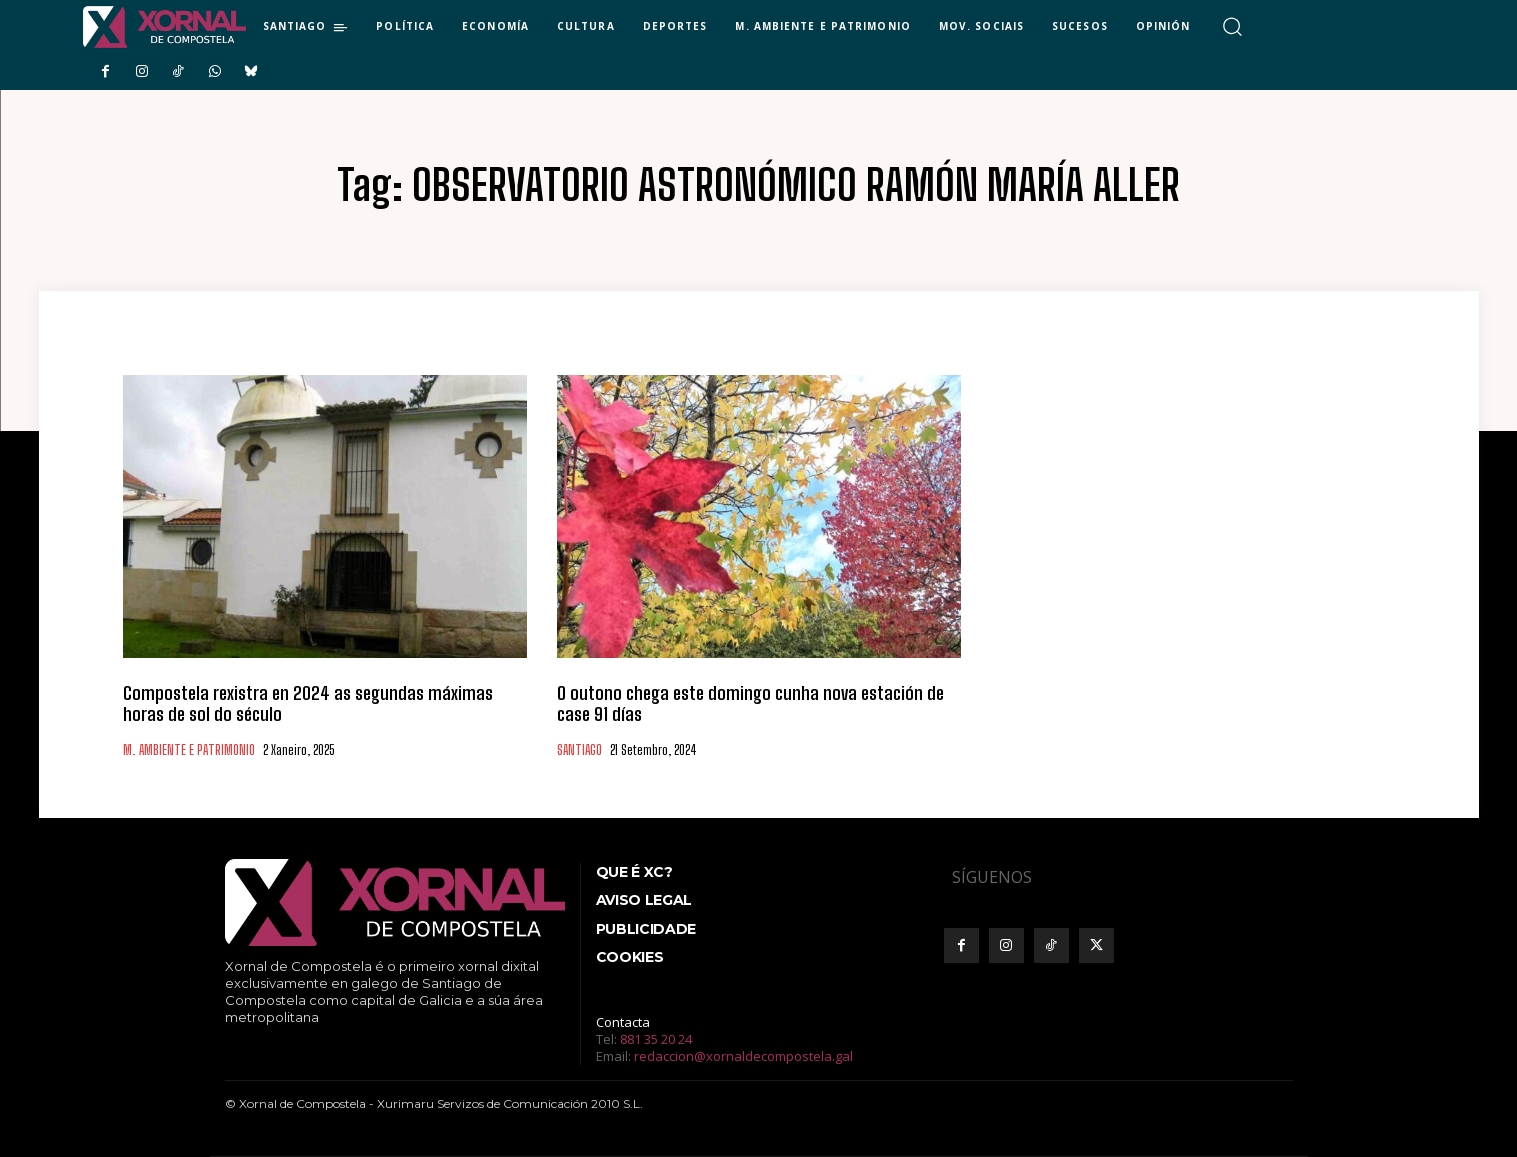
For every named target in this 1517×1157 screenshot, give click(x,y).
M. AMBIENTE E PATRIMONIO (189, 750)
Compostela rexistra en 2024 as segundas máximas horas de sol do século (308, 704)
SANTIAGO (579, 750)
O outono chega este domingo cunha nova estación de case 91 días (750, 704)
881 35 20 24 (656, 1039)
